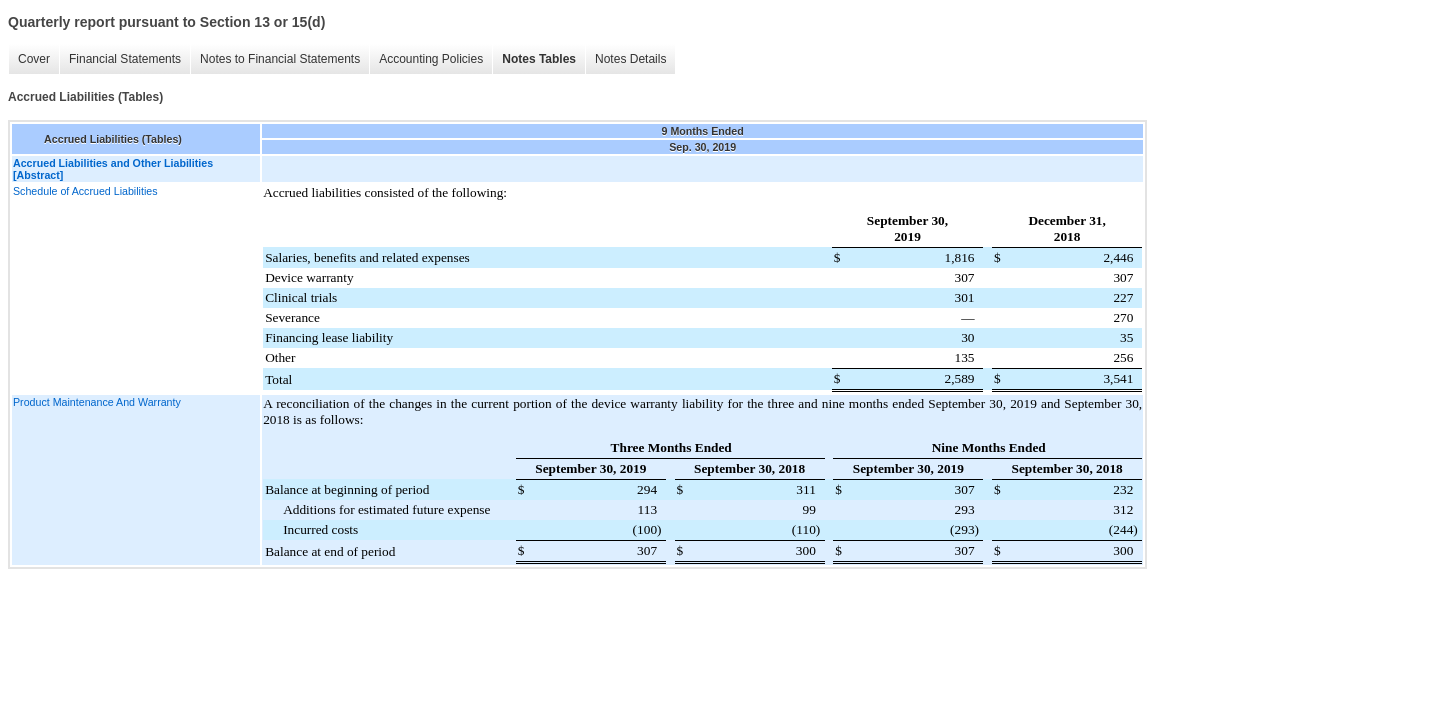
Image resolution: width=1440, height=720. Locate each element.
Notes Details (630, 59)
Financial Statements (125, 59)
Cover (34, 59)
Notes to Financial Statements (280, 59)
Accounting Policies (431, 59)
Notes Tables (539, 59)
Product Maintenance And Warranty (97, 402)
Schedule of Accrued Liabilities (85, 191)
